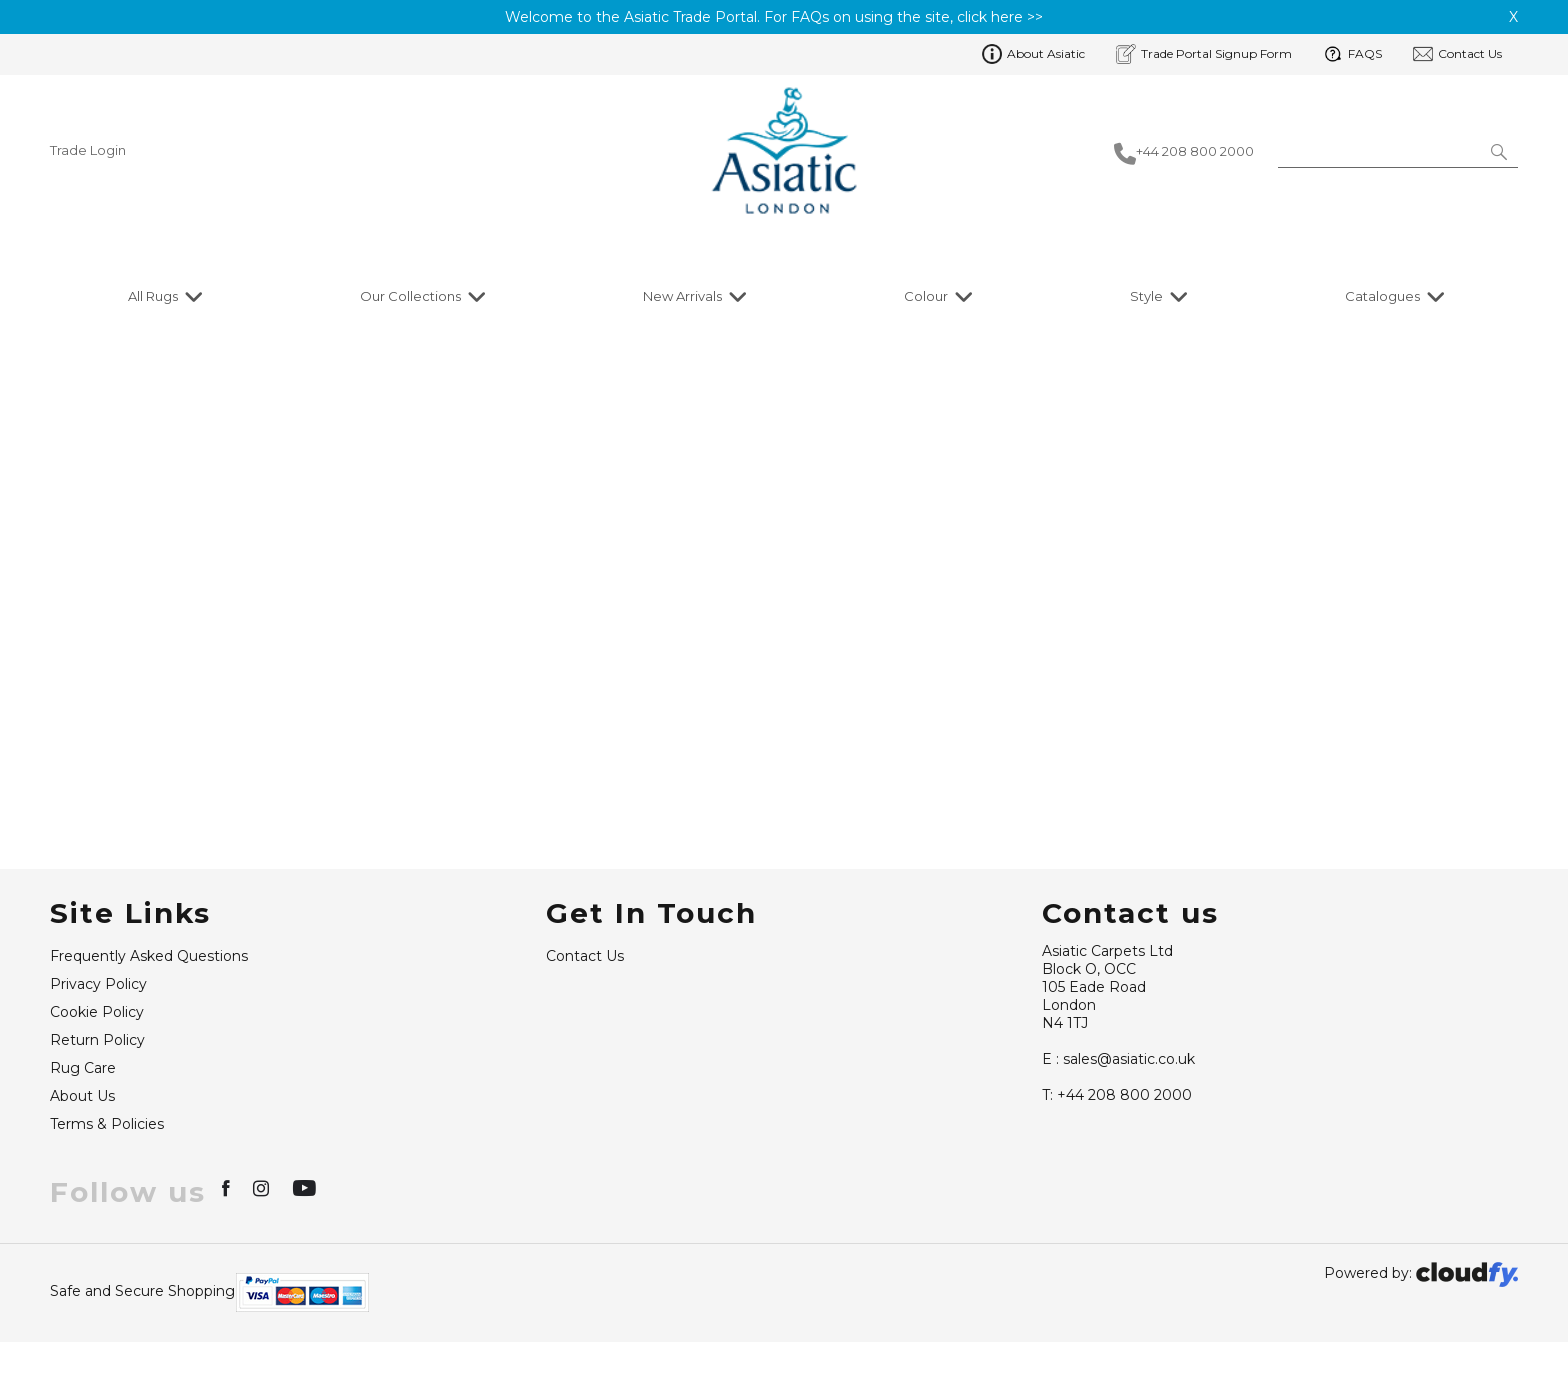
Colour (926, 296)
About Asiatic (1033, 54)
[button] (1500, 151)
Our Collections (410, 296)
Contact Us (1457, 54)
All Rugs (153, 296)
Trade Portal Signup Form (1204, 54)
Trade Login (88, 150)
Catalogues (1382, 296)
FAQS (1352, 54)
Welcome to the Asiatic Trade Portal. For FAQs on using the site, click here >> (774, 17)
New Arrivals (682, 296)
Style (1146, 296)
